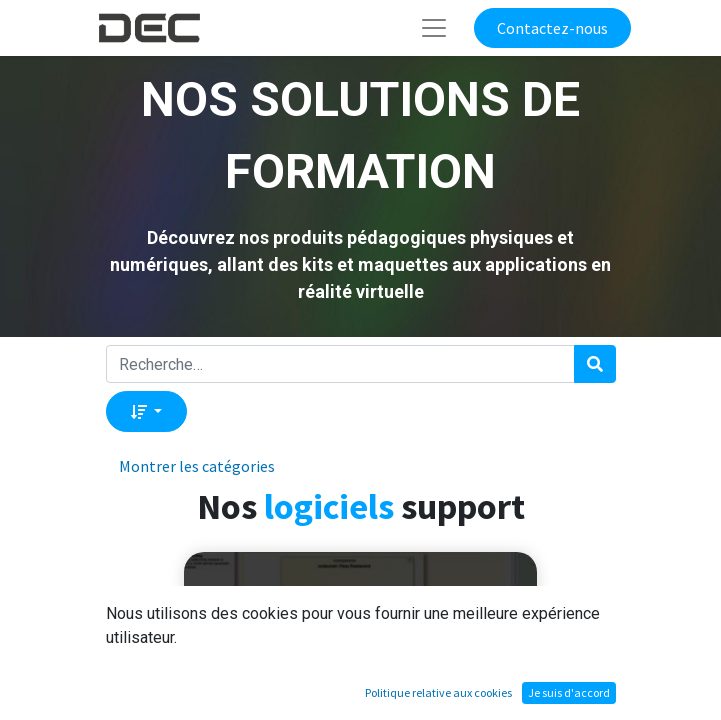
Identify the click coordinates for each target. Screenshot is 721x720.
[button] (146, 411)
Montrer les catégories (197, 466)
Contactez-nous (552, 28)
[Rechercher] (595, 364)
